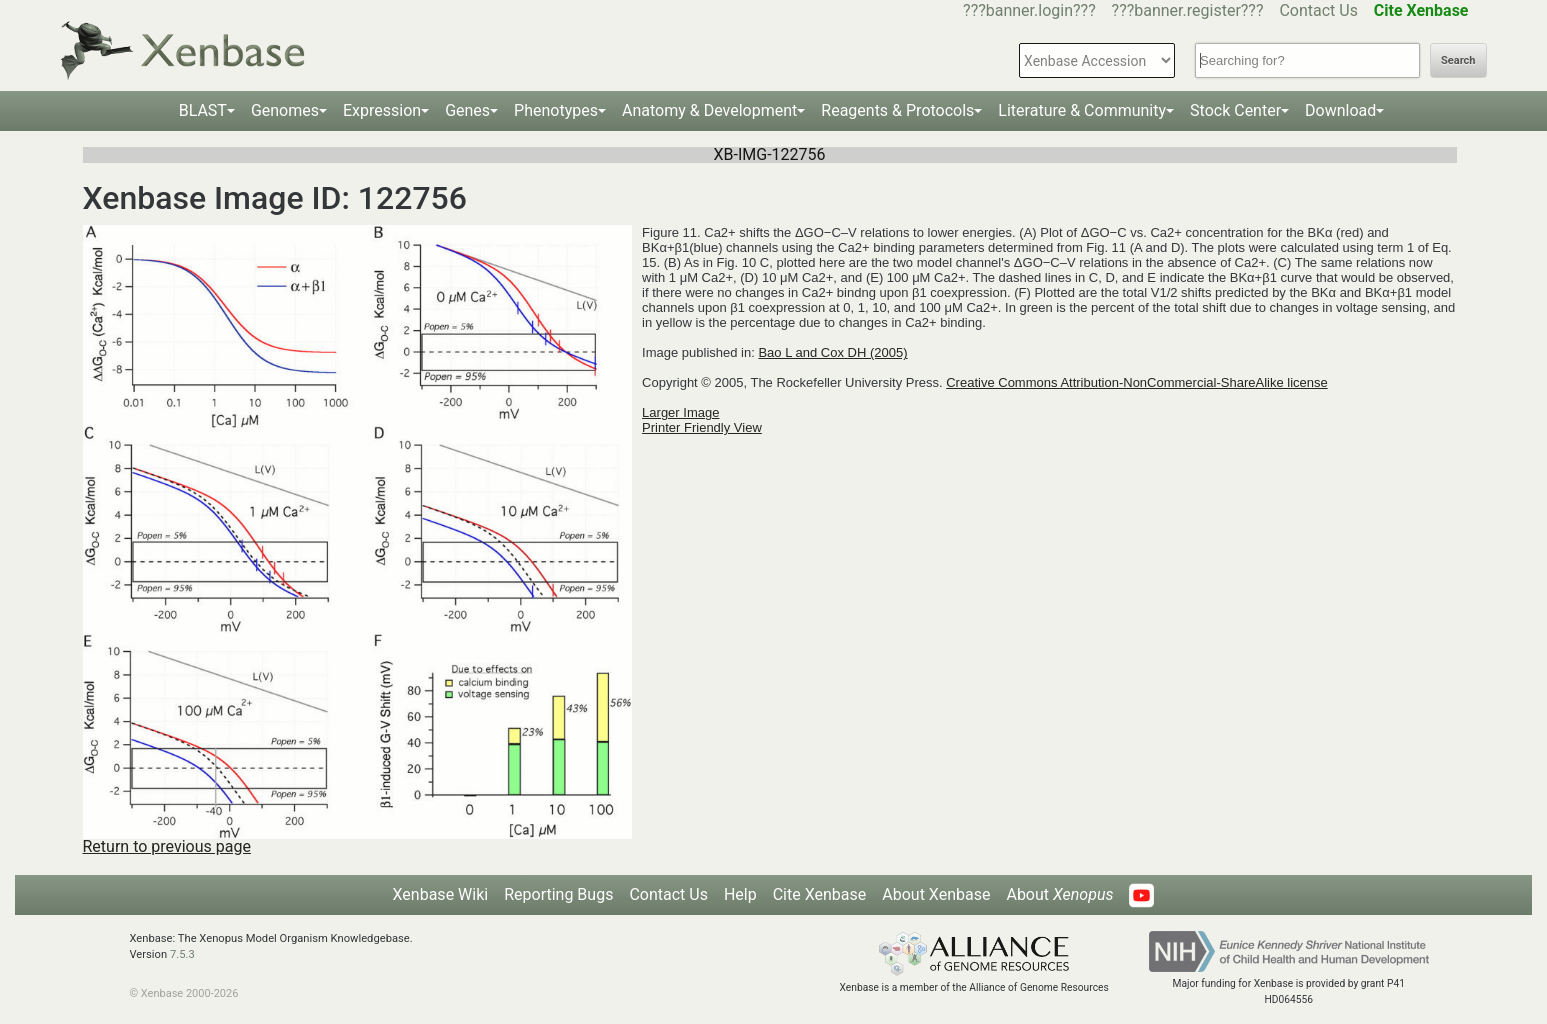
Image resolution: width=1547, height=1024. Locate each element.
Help (740, 894)
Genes (467, 110)
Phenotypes (556, 110)
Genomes (285, 110)
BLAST (203, 110)
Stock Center (1235, 110)
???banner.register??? (1188, 10)
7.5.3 (182, 954)
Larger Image (680, 412)
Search (1458, 60)
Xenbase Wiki (441, 894)
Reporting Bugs (558, 894)
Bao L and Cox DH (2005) (832, 352)
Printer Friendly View (702, 427)
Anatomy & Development (709, 110)
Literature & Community (1082, 110)
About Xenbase (936, 894)
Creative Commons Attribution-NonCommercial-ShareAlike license (1136, 382)
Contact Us (1318, 10)
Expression (382, 110)
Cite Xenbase (820, 894)
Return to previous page (167, 846)
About (1059, 894)
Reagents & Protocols (897, 110)
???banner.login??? (1029, 10)
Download (1340, 110)
